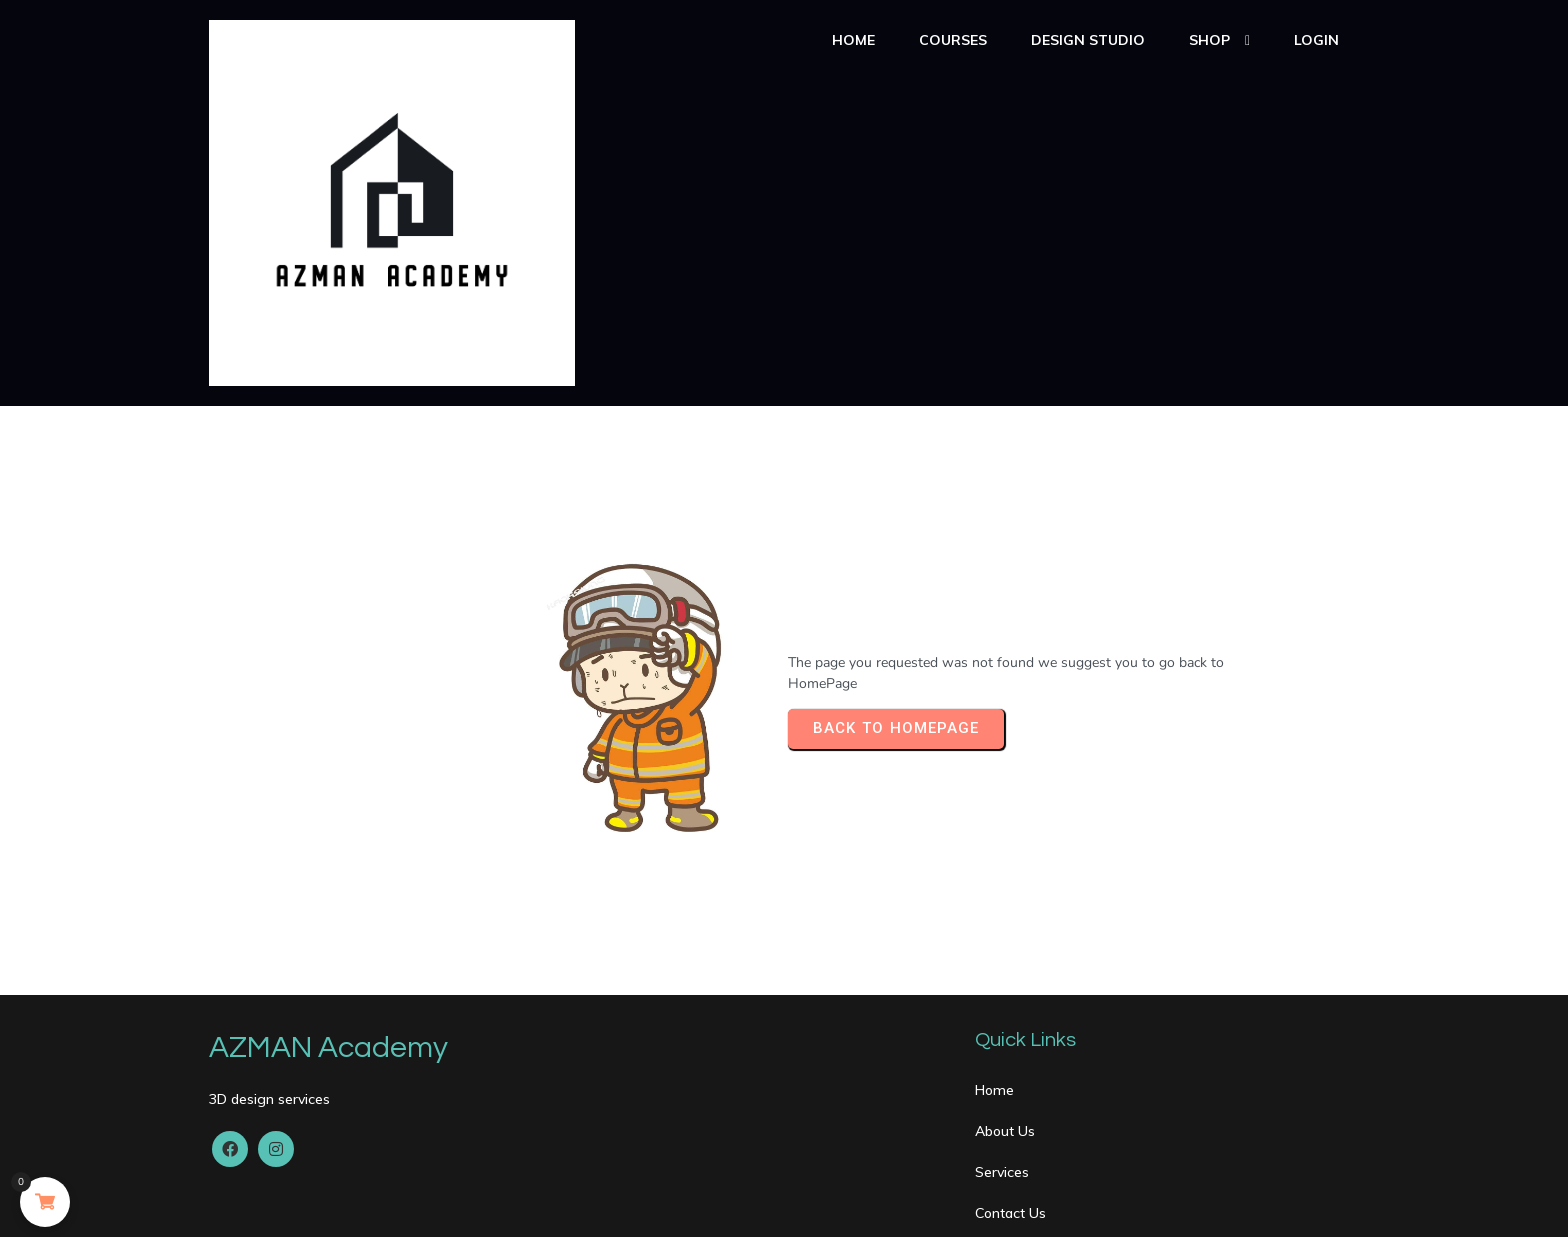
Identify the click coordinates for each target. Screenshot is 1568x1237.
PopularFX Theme (477, 1204)
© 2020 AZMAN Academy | (310, 1204)
